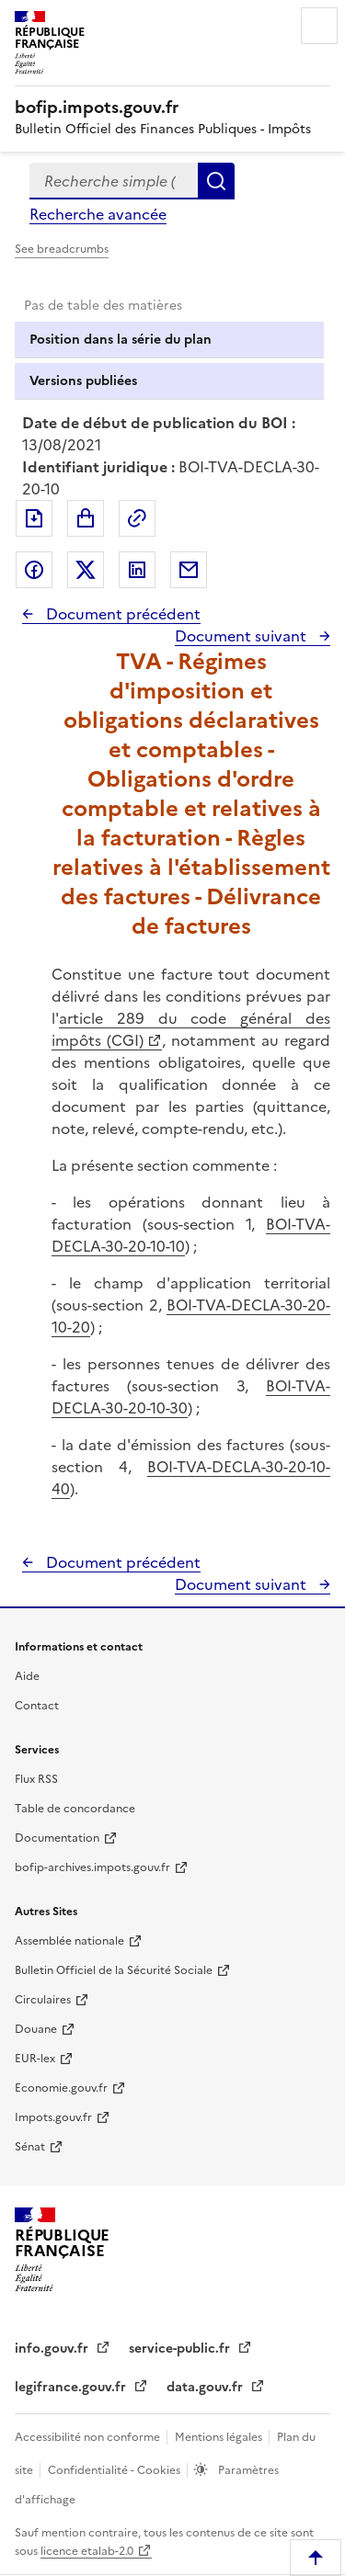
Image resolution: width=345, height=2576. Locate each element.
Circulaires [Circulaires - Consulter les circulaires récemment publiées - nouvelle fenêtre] (43, 2000)
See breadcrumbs (62, 249)
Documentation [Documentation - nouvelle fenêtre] (57, 1838)
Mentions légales (220, 2437)
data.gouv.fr (207, 2387)
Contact (37, 1705)
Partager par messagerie (188, 569)
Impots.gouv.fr (53, 2117)
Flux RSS (36, 1779)
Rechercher (216, 181)
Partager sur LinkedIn (137, 569)
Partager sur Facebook (34, 569)
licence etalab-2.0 (86, 2551)
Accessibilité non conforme (89, 2437)
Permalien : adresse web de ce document (137, 518)
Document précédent (121, 614)
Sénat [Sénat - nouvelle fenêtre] (30, 2147)
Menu (319, 25)
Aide (27, 1676)
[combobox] (113, 181)
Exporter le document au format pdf (34, 518)
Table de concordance (75, 1808)
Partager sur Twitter (85, 569)
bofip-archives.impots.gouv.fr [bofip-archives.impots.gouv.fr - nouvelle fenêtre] (92, 1867)
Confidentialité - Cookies (115, 2470)
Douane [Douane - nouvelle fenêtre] (36, 2029)
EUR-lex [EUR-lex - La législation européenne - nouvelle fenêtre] (35, 2058)
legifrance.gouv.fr (72, 2387)
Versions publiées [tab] (83, 381)
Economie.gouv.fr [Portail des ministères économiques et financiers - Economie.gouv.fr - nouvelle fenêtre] (61, 2088)
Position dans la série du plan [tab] (120, 339)
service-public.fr (181, 2348)
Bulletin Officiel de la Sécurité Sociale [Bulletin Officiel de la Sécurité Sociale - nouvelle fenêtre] (114, 1970)
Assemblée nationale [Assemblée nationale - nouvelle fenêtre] (69, 1941)
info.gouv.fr (53, 2348)
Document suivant (242, 636)
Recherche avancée (98, 214)
